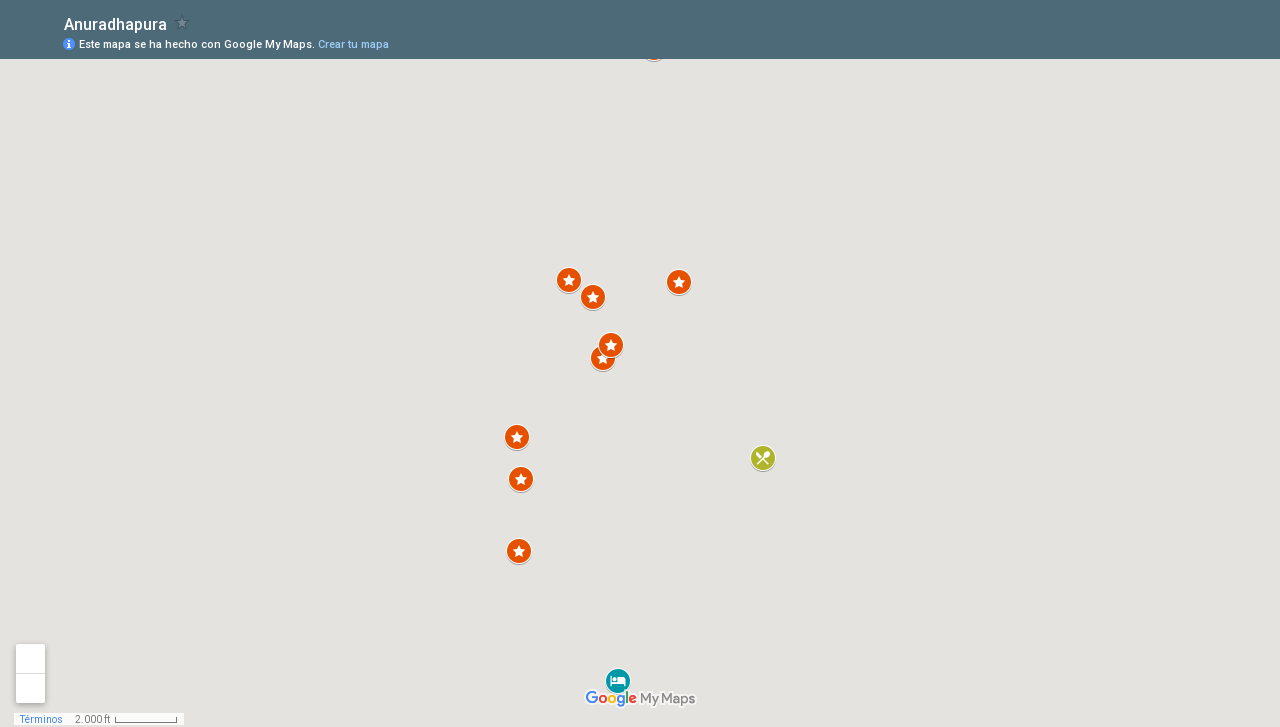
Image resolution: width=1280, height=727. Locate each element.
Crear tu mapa (353, 44)
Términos (41, 719)
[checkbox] (182, 22)
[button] (521, 479)
